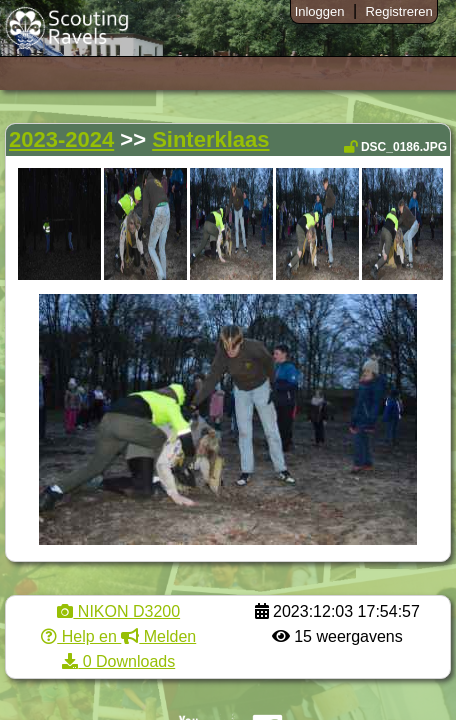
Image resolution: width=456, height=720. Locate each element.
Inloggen (320, 11)
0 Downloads (118, 661)
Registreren (399, 11)
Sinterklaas (210, 139)
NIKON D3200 (118, 611)
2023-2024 (61, 139)
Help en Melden (118, 636)
